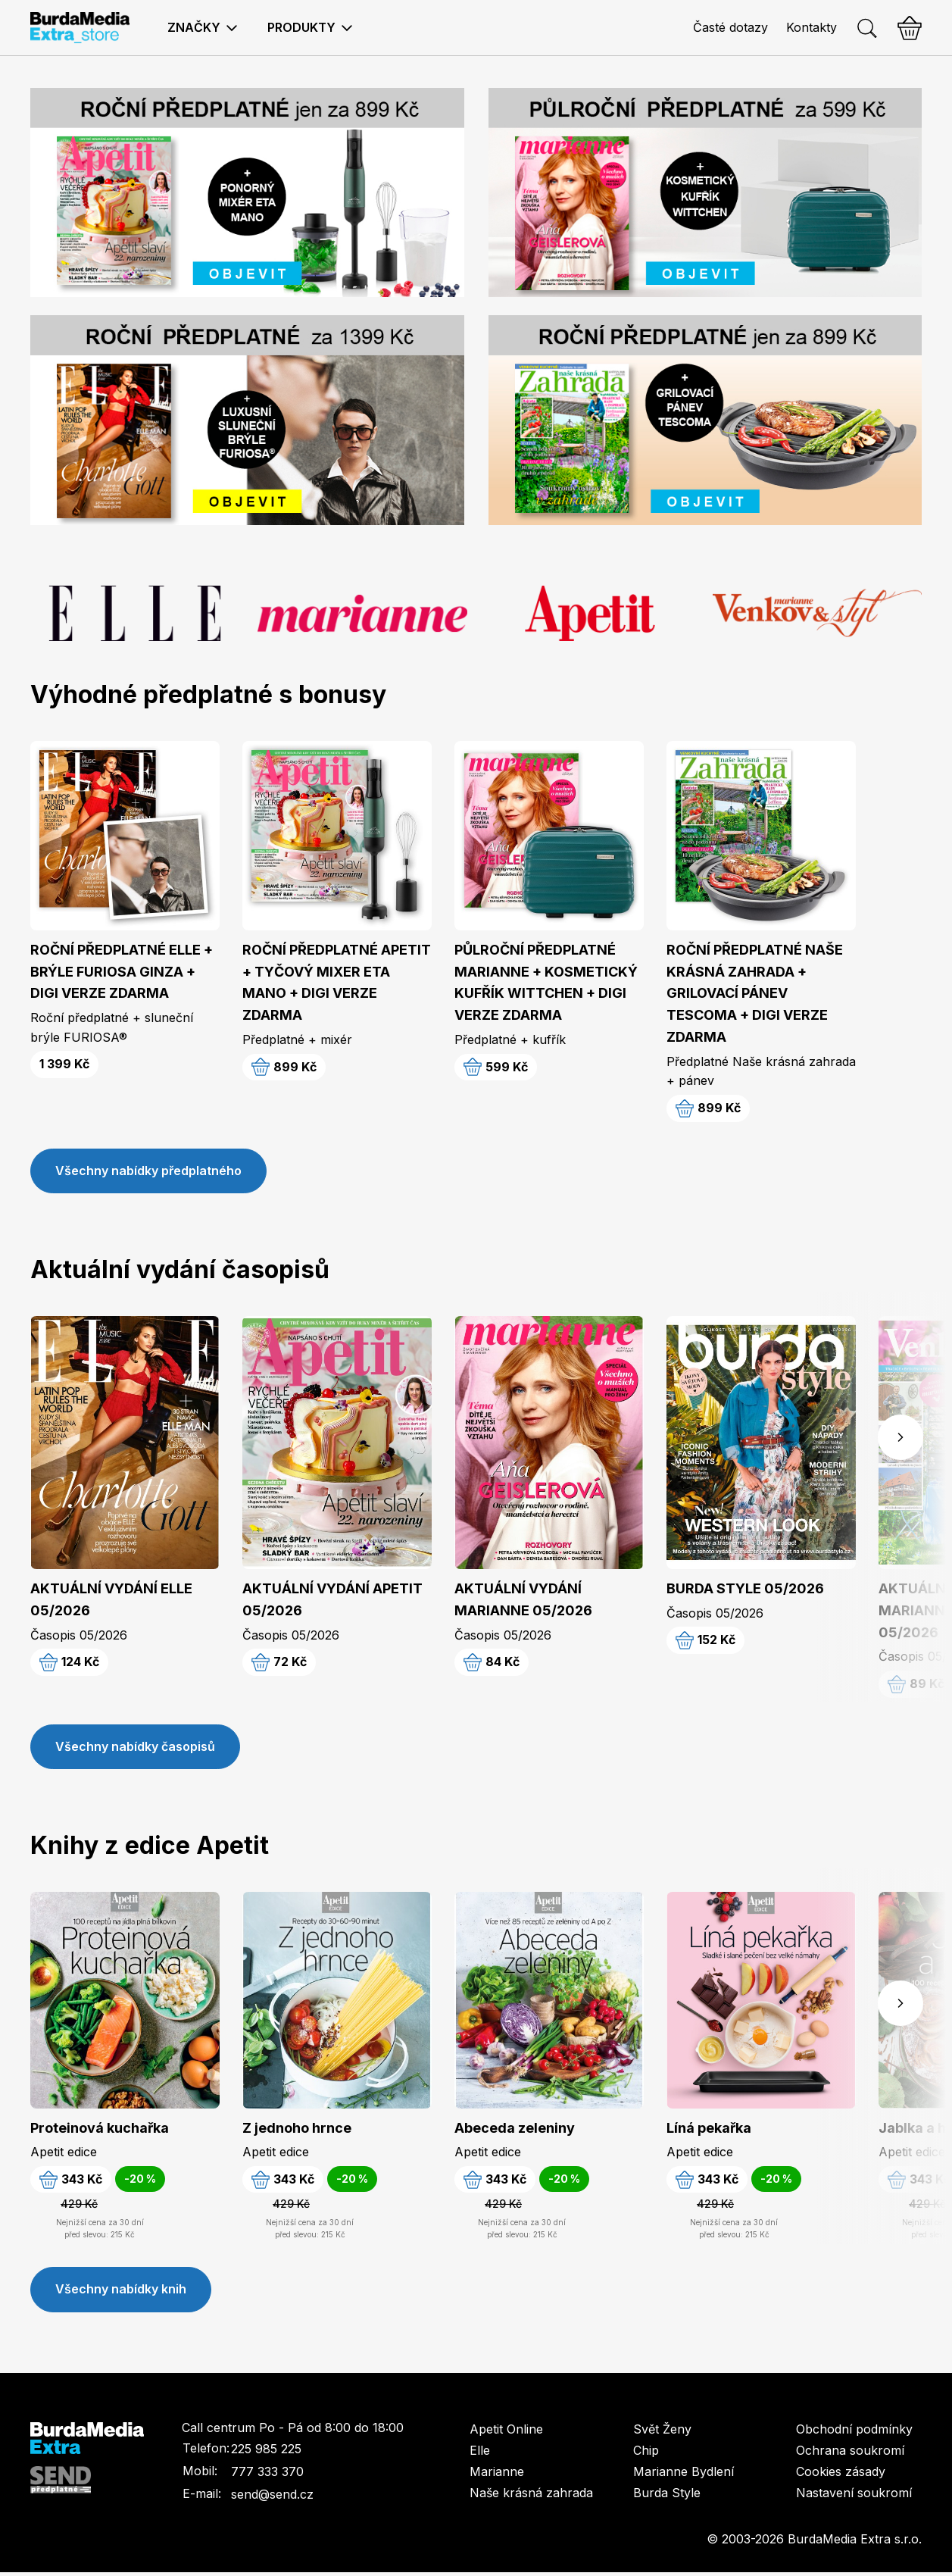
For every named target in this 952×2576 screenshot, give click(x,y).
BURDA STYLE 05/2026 (745, 1590)
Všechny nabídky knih (120, 2293)
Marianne (497, 2475)
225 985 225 (266, 2453)
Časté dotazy (730, 27)
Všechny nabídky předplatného (148, 1172)
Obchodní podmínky (854, 2432)
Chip (646, 2454)
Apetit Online (506, 2432)
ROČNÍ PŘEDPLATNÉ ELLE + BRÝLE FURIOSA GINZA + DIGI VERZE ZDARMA (121, 972)
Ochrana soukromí (850, 2454)
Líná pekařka (708, 2130)
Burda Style (667, 2496)
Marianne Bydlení (683, 2475)
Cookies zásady (840, 2475)
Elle (480, 2454)
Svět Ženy (662, 2432)
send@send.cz (272, 2498)
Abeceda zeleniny (514, 2130)
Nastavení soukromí (854, 2496)
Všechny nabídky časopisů (135, 1748)
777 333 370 (267, 2476)
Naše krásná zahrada (531, 2496)
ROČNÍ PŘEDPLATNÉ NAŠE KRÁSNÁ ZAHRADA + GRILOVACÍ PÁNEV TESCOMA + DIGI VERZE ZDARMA (754, 993)
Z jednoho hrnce (296, 2130)
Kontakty (811, 27)
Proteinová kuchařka (99, 2130)
